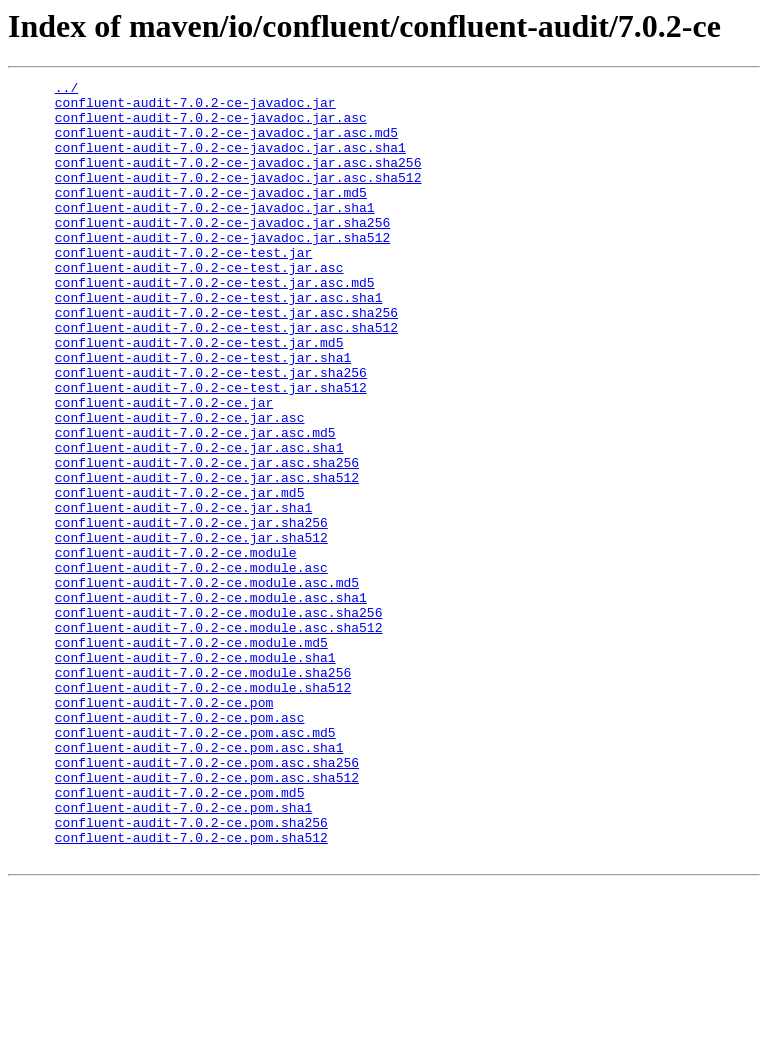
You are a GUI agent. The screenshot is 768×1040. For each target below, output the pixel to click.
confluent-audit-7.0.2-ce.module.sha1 (195, 774)
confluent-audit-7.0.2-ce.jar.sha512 (191, 630)
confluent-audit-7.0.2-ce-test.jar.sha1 (203, 414)
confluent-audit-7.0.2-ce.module (176, 648)
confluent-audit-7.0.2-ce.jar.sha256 (191, 612)
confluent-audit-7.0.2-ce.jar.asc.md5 (195, 504)
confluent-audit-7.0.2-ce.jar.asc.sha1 (199, 522)
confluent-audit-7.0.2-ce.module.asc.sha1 (211, 702)
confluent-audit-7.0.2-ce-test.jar (183, 288)
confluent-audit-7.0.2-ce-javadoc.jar (195, 108)
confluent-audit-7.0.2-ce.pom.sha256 (191, 972)
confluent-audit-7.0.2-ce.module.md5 (191, 756)
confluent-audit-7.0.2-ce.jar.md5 (180, 576)
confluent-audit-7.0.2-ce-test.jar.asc (199, 306)
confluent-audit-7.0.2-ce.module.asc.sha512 (219, 738)
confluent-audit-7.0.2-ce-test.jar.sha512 (211, 450)
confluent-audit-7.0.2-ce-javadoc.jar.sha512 (222, 270)
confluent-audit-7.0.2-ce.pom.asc (180, 846)
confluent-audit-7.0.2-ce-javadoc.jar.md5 (211, 216)
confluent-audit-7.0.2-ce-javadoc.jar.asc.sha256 (238, 180)
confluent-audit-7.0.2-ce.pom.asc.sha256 (207, 900)
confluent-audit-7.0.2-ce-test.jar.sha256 (211, 432)
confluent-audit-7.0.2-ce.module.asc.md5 (207, 684)
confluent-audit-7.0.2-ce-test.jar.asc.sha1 (219, 342)
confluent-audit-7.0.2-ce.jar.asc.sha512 (207, 558)
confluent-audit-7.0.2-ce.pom (164, 828)
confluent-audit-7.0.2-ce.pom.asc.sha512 (207, 918)
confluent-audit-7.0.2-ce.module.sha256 (203, 792)
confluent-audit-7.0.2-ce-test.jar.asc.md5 (215, 324)
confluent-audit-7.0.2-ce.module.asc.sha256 (219, 720)
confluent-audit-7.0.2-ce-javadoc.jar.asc (211, 126)
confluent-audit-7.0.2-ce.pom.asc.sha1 (199, 882)
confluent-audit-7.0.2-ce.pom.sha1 (183, 954)
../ (66, 90)
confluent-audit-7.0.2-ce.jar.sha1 (183, 594)
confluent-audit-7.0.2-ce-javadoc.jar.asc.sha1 (230, 162)
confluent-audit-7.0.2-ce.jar (164, 468)
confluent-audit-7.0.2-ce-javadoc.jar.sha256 (222, 252)
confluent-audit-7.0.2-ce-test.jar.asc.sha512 (226, 378)
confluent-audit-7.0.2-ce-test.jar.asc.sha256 (226, 360)
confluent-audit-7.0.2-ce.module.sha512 (203, 810)
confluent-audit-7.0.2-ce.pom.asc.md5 (195, 864)
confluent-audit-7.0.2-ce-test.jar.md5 (199, 396)
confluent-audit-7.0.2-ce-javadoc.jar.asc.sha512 (238, 198)
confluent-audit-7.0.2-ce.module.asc (191, 666)
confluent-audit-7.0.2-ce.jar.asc (180, 486)
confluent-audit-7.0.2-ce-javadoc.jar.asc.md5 (226, 144)
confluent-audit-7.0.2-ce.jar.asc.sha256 (207, 540)
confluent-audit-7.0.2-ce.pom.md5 (180, 936)
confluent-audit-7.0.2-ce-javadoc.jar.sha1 (215, 234)
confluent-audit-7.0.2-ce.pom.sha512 (191, 990)
